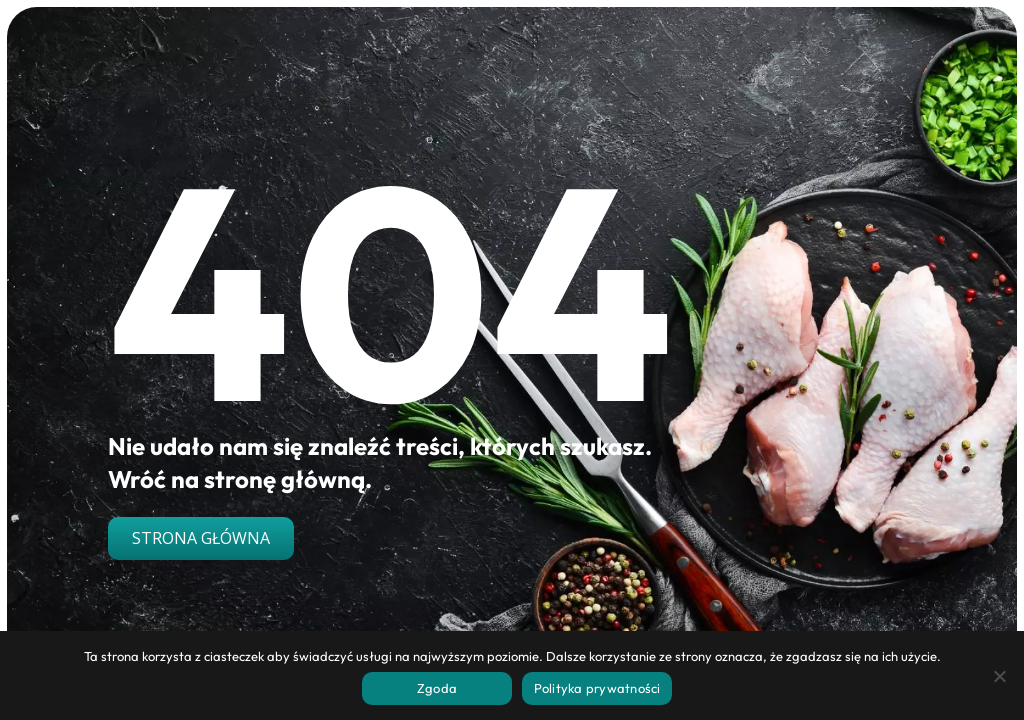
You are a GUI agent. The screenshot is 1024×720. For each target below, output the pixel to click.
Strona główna (201, 538)
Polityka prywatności (597, 688)
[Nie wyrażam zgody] (999, 676)
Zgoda (437, 688)
